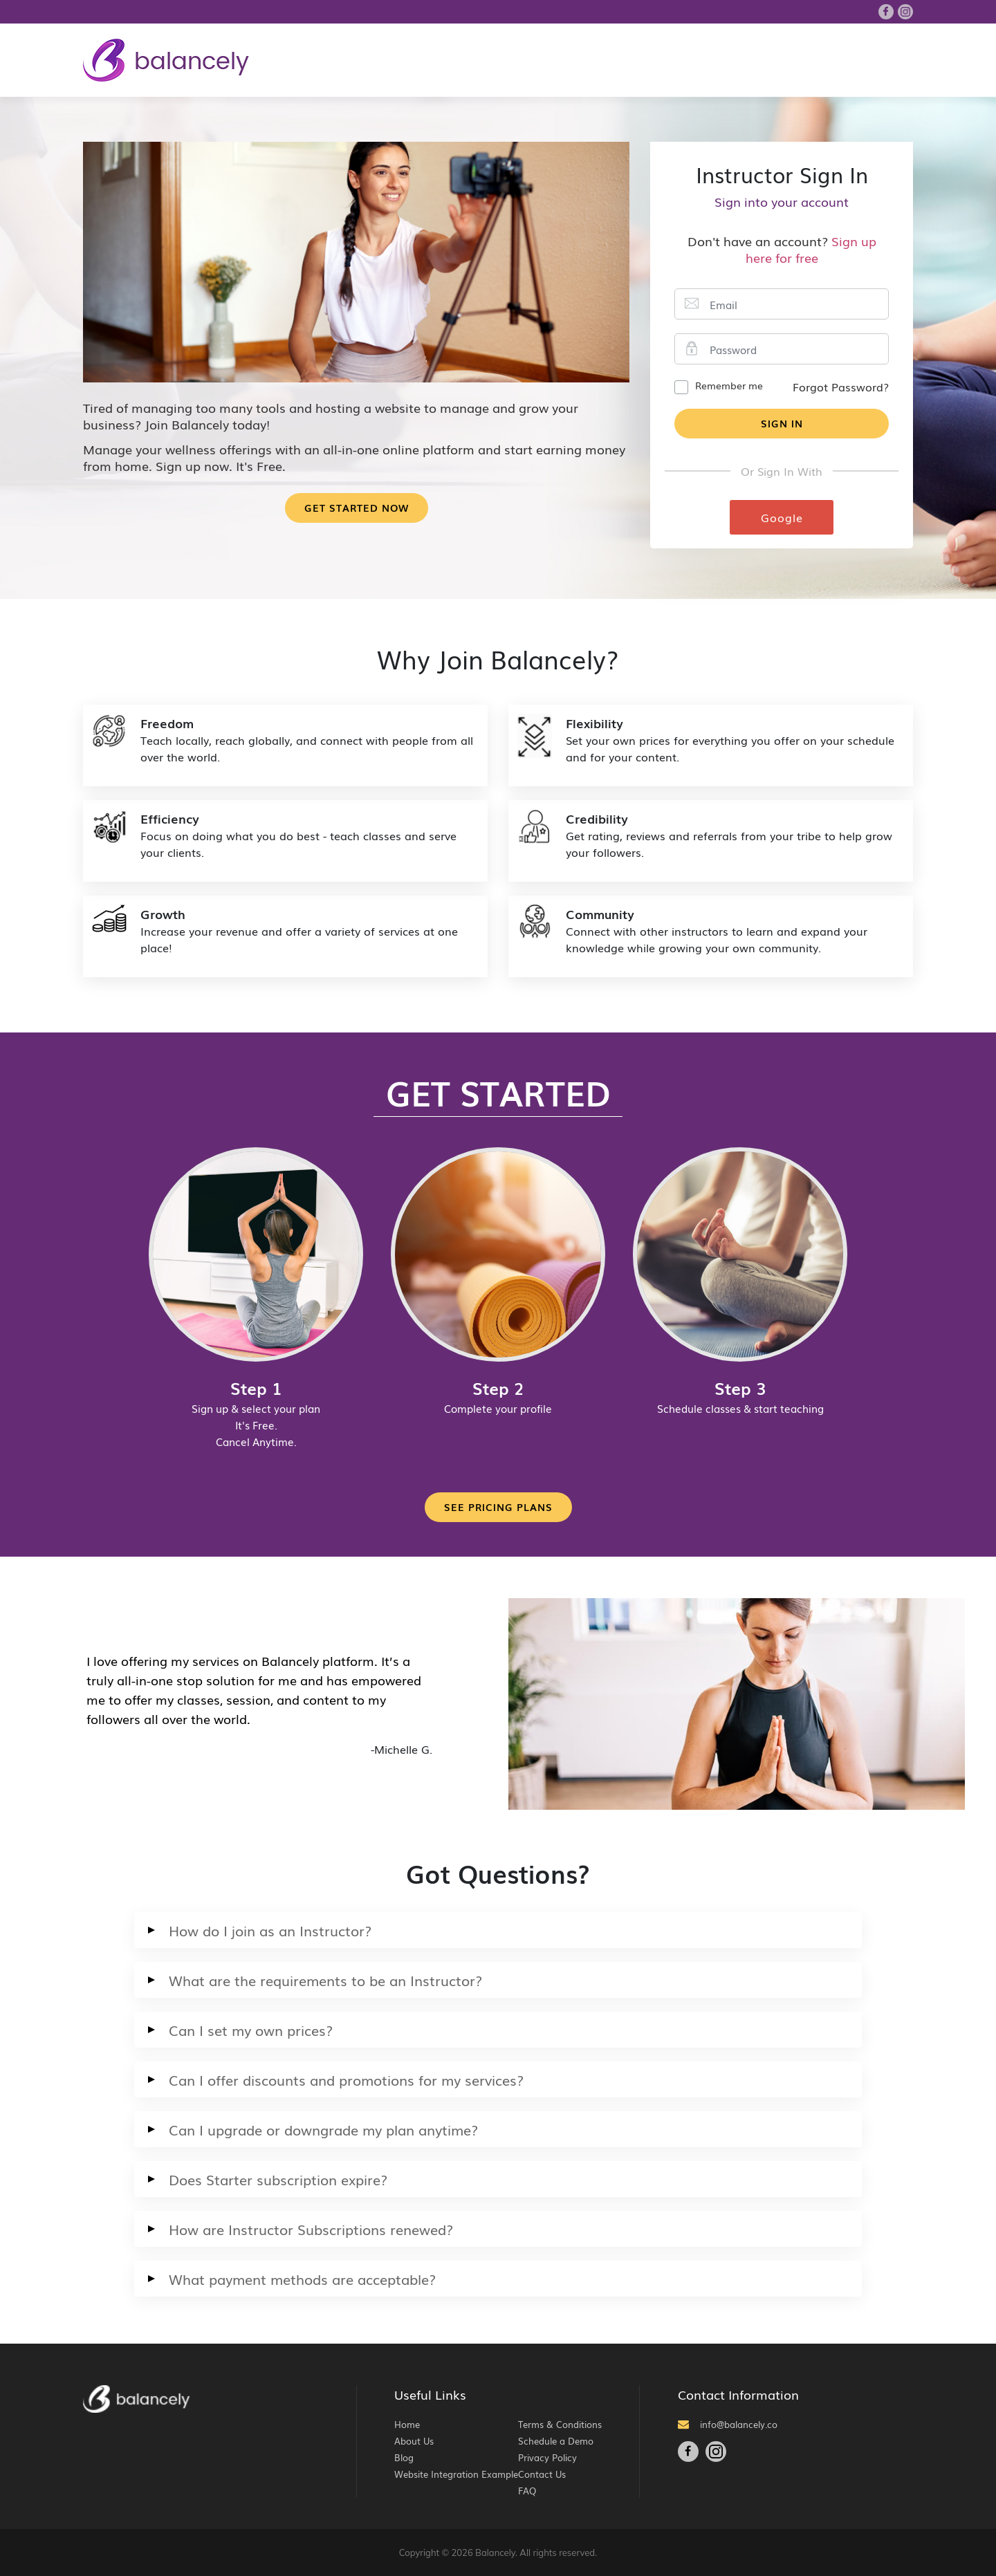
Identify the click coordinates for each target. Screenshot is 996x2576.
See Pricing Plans (498, 1507)
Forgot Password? (841, 386)
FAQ (527, 2490)
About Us (414, 2440)
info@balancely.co (727, 2424)
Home (407, 2424)
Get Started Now (356, 508)
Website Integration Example (456, 2474)
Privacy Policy (547, 2457)
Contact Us (542, 2474)
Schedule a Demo (555, 2440)
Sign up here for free (811, 249)
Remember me (729, 385)
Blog (404, 2457)
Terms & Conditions (560, 2424)
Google (782, 517)
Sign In (782, 423)
